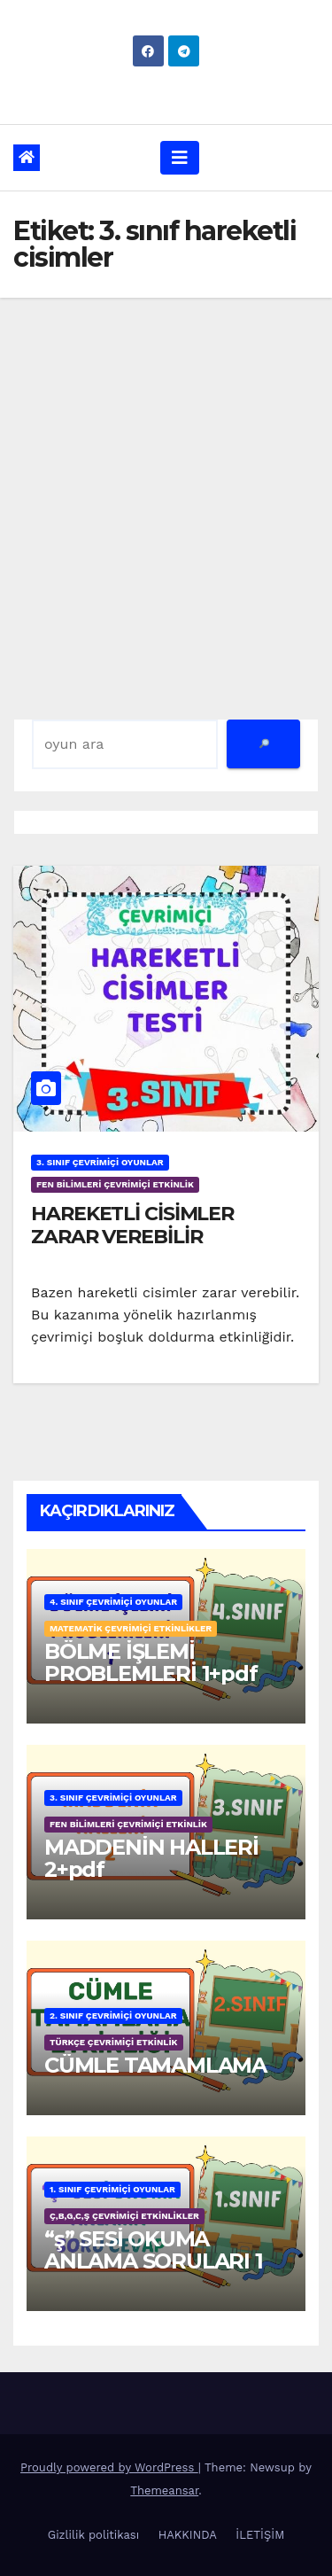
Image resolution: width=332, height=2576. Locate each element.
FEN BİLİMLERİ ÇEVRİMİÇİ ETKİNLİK (115, 1184)
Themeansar (164, 2490)
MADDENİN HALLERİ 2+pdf (151, 1858)
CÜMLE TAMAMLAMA (155, 2065)
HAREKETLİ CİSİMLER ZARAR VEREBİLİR (132, 1225)
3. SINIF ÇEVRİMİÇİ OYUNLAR (100, 1162)
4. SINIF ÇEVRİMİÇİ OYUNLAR (113, 1602)
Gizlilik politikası (93, 2534)
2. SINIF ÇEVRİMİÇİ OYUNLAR (113, 2015)
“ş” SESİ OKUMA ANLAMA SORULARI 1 (153, 2250)
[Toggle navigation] (179, 158)
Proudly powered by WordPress (109, 2467)
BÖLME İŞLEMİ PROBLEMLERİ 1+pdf (151, 1662)
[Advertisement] (166, 473)
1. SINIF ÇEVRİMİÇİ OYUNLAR (112, 2189)
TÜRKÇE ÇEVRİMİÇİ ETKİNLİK (114, 2042)
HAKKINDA (187, 2534)
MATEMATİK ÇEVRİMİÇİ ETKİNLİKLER (131, 1628)
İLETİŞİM (259, 2534)
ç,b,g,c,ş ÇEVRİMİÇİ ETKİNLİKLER (124, 2216)
